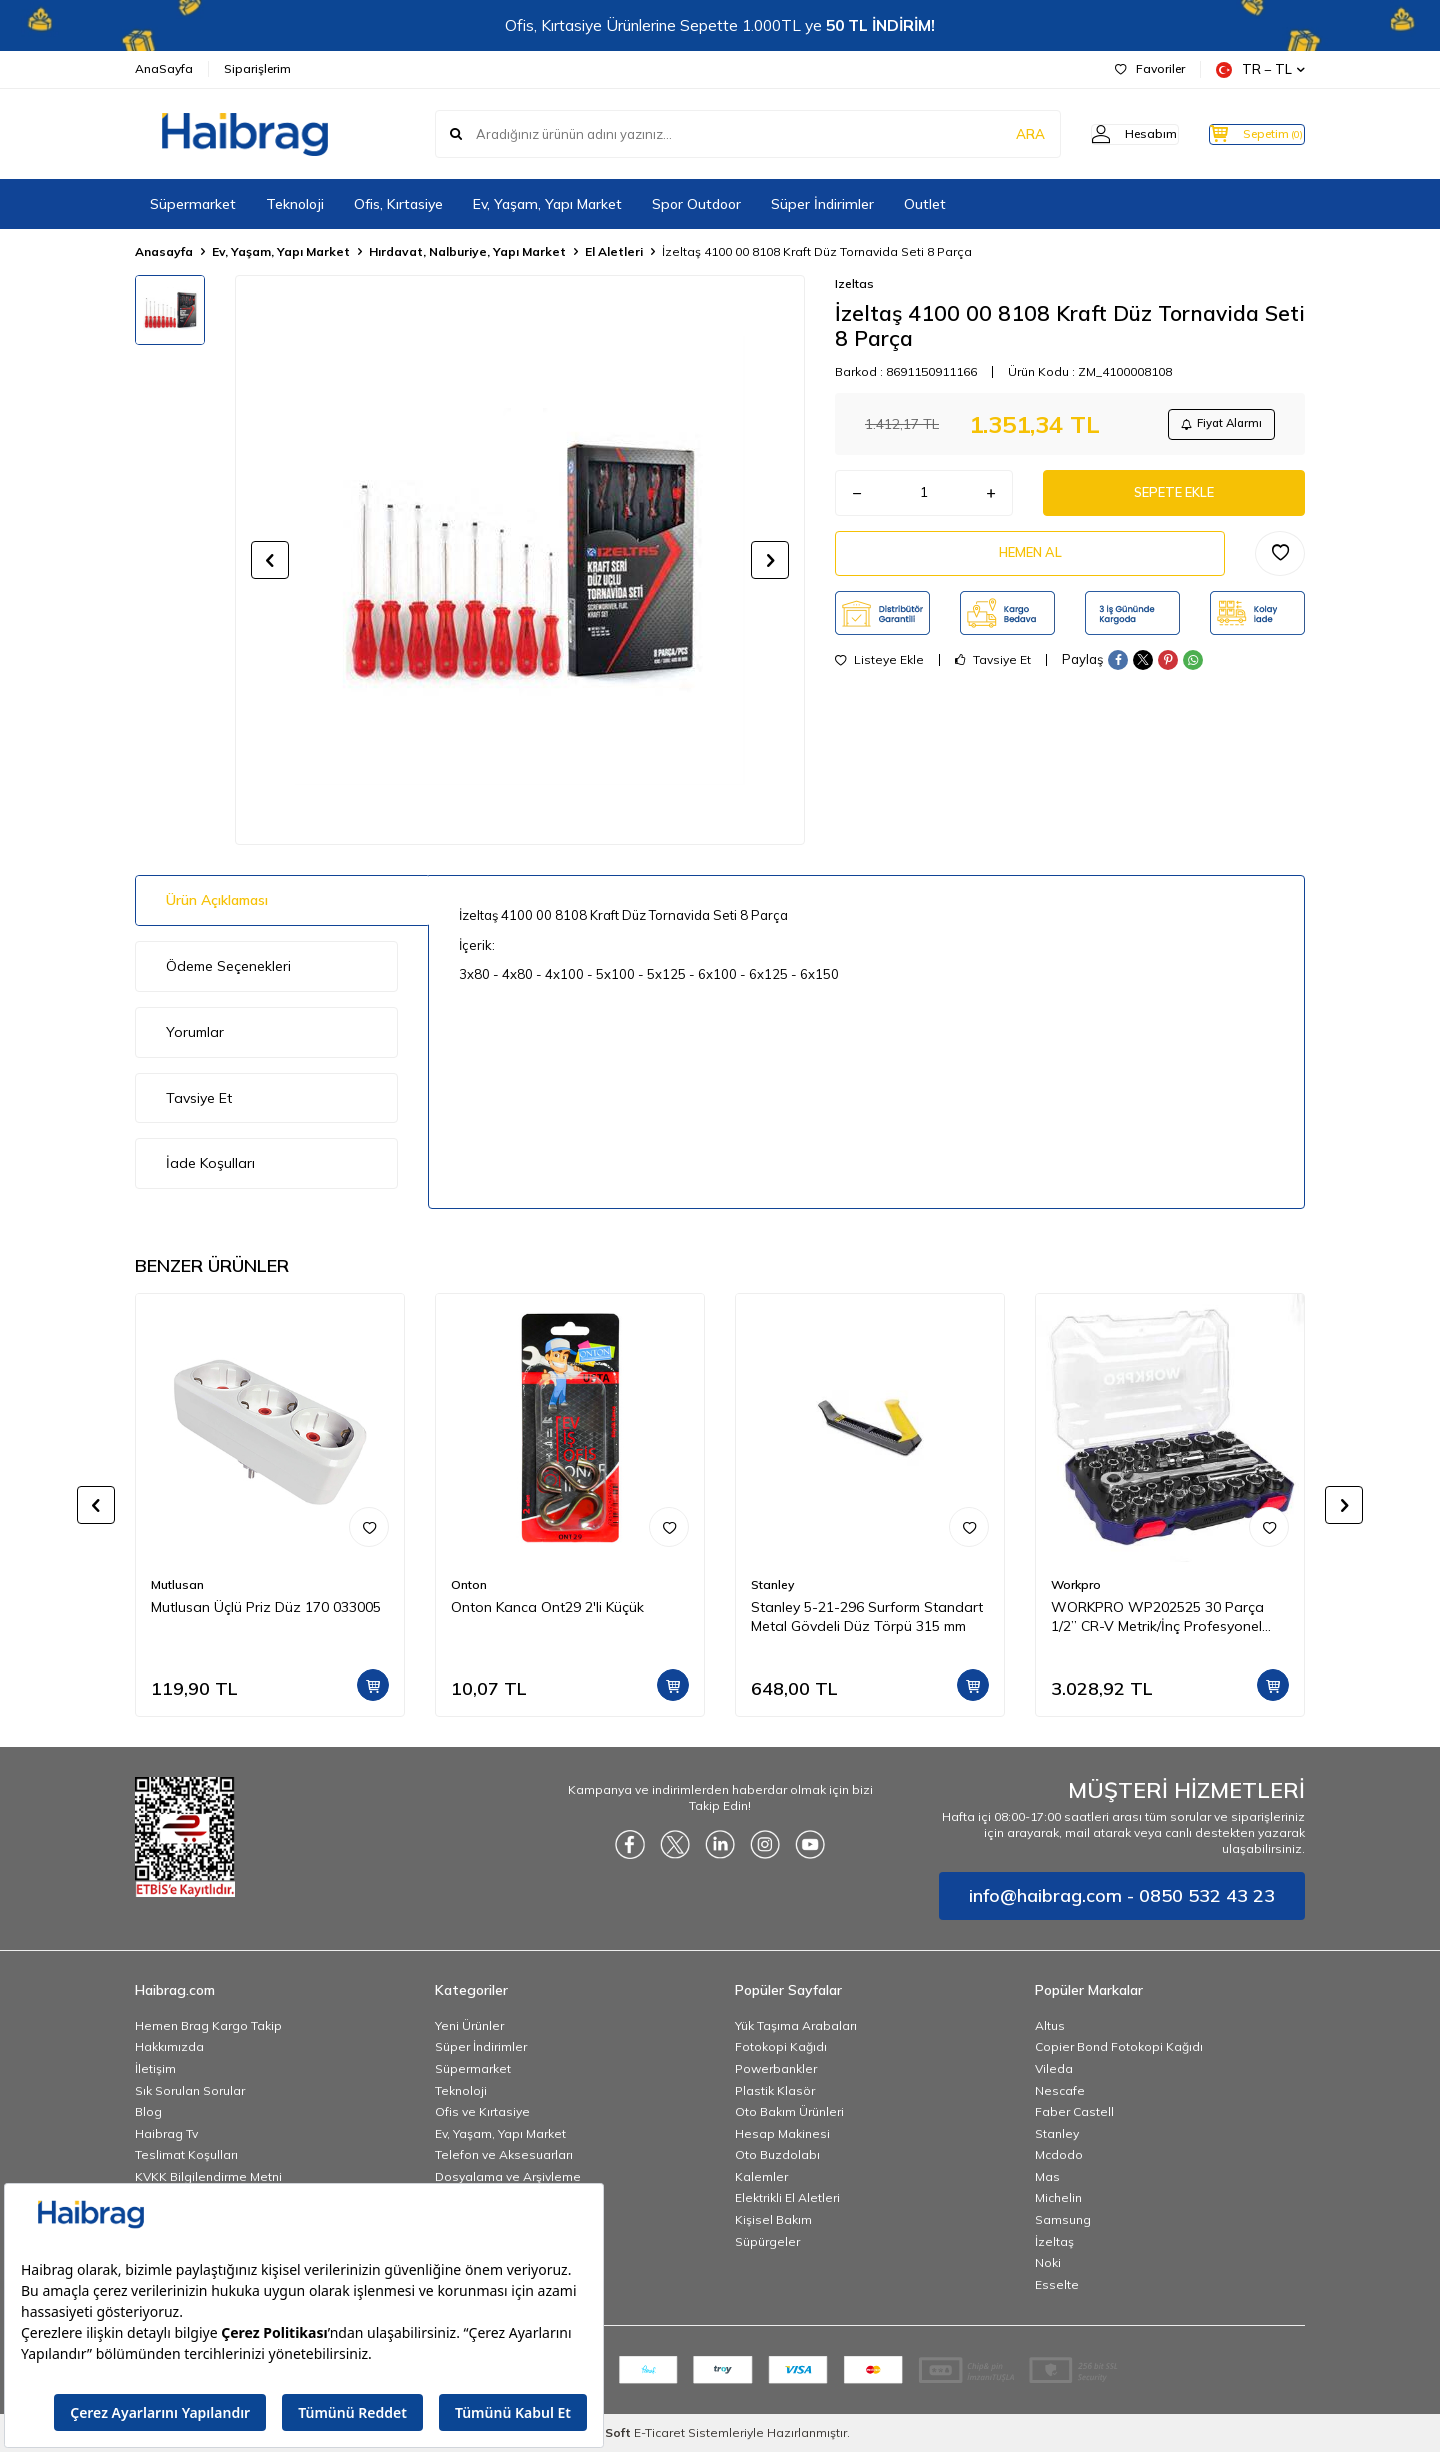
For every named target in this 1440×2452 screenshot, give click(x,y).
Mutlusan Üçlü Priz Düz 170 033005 (266, 1607)
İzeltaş (1054, 2241)
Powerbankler (776, 2068)
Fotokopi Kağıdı (781, 2046)
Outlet (925, 204)
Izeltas (854, 283)
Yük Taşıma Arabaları (796, 2025)
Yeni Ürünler (469, 2025)
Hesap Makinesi (782, 2133)
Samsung (1063, 2219)
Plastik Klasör (775, 2090)
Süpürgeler (767, 2241)
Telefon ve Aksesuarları (504, 2154)
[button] (270, 560)
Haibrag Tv (166, 2133)
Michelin (1058, 2197)
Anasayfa (164, 251)
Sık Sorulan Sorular (190, 2090)
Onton (469, 1584)
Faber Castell (1074, 2111)
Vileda (1054, 2068)
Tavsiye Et (993, 674)
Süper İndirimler (822, 204)
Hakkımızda (169, 2046)
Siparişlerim (257, 68)
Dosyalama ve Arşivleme (508, 2176)
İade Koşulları (210, 1163)
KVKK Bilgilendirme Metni (208, 2176)
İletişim (155, 2068)
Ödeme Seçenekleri (228, 966)
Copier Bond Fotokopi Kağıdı (1119, 2046)
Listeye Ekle (879, 674)
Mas (1047, 2176)
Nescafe (1060, 2090)
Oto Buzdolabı (777, 2154)
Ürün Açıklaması (217, 900)
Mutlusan (177, 1584)
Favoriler (1150, 68)
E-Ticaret (659, 2432)
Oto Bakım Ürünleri (789, 2111)
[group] (520, 560)
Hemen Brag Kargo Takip (208, 2025)
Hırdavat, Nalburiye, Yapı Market (467, 251)
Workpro (1076, 1584)
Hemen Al (1030, 564)
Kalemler (761, 2176)
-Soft (612, 2432)
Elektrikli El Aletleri (787, 2197)
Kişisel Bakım (773, 2219)
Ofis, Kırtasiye (398, 204)
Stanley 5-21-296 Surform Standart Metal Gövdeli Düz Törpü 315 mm (867, 1616)
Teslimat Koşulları (186, 2154)
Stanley (772, 1584)
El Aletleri (614, 251)
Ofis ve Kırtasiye (482, 2111)
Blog (148, 2111)
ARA (992, 134)
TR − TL (1260, 69)
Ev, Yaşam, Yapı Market (547, 204)
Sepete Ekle (1174, 499)
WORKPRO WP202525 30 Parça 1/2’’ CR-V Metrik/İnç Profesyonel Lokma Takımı (1157, 1617)
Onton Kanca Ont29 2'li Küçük (547, 1607)
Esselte (1057, 2284)
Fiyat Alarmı (1216, 425)
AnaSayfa (164, 68)
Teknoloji (295, 204)
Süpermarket (193, 204)
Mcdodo (1059, 2154)
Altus (1050, 2025)
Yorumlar (195, 1032)
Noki (1048, 2262)
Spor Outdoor (696, 204)
